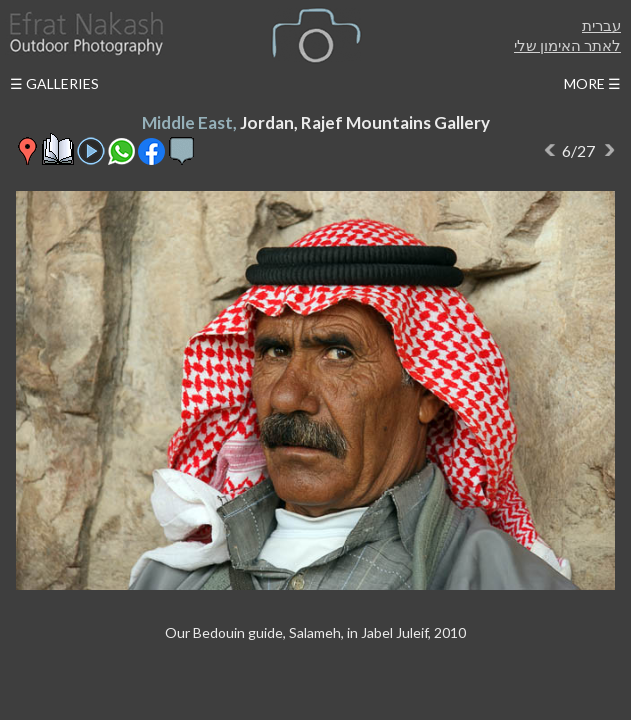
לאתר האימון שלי (567, 45)
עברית (601, 25)
